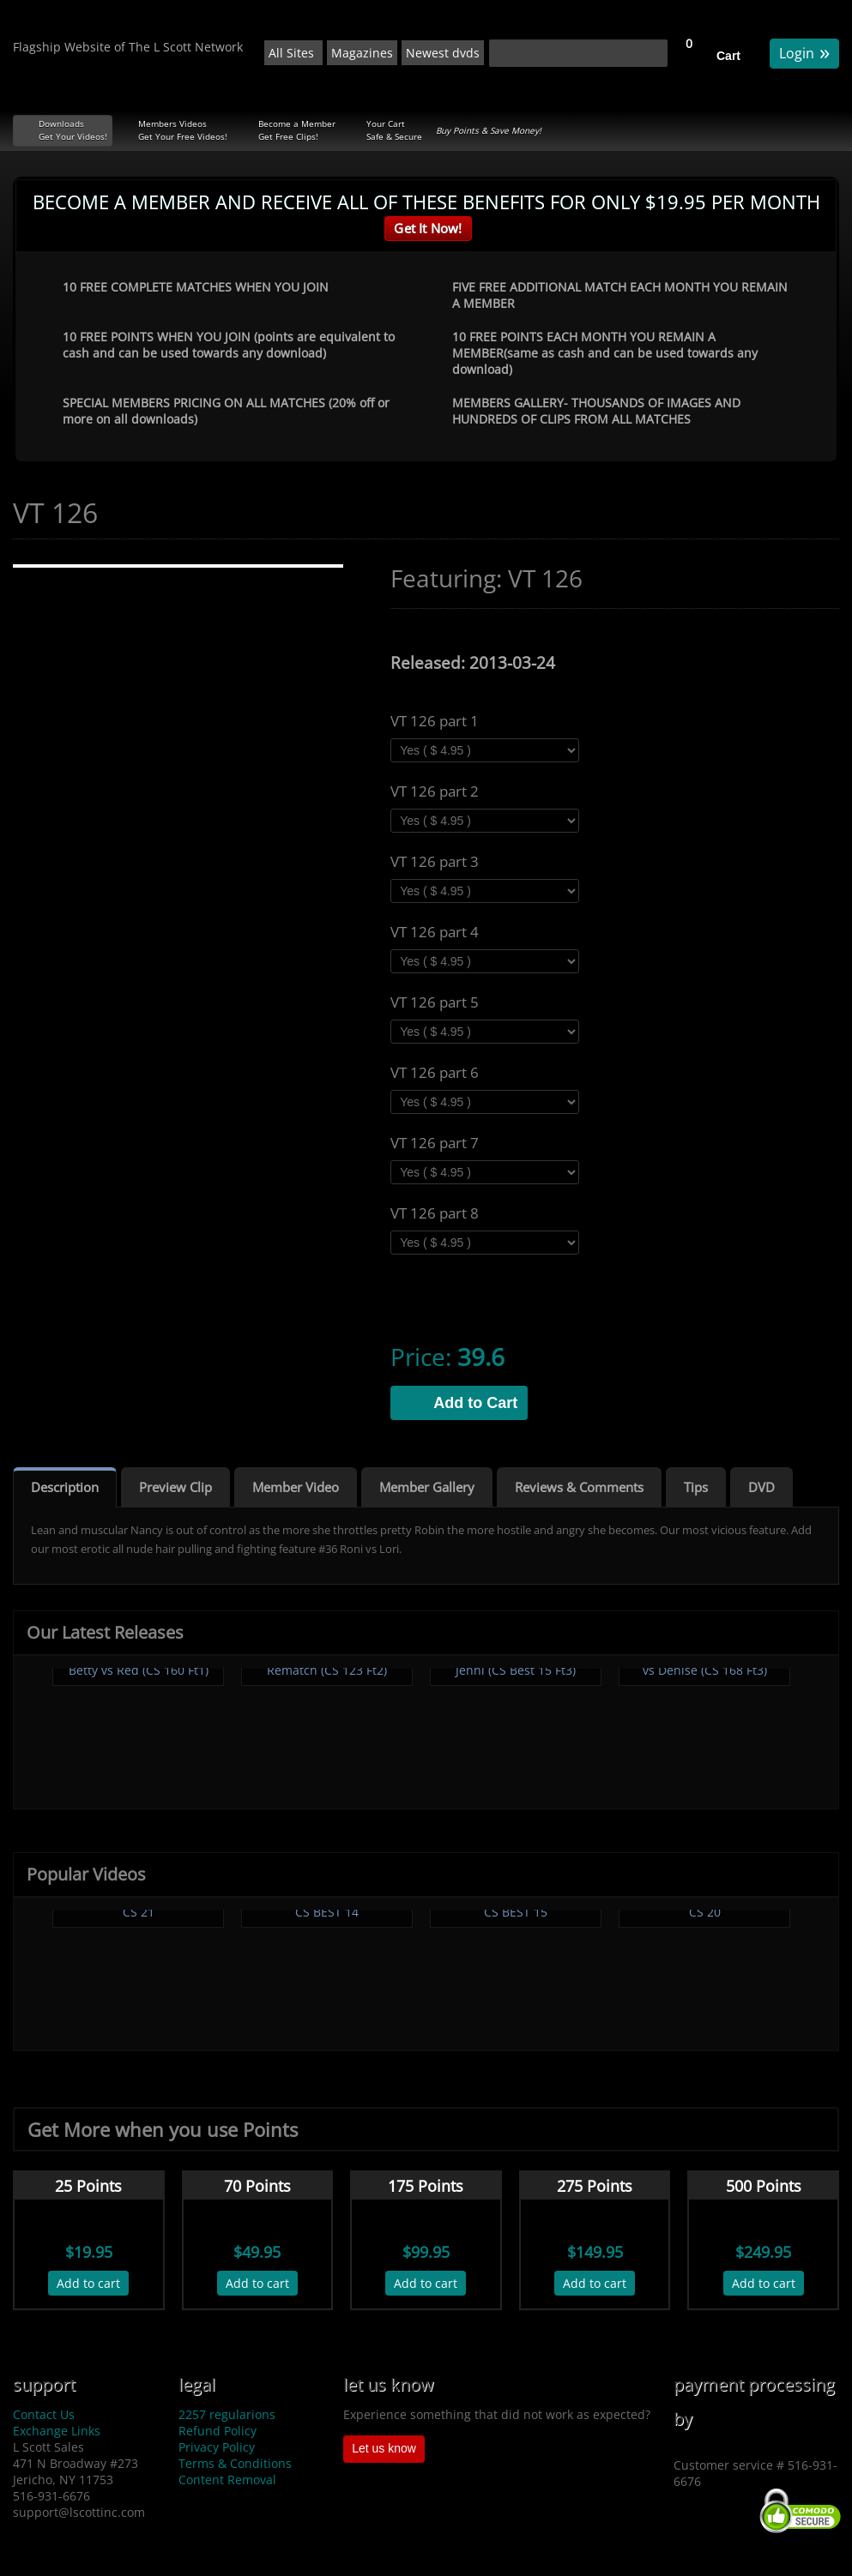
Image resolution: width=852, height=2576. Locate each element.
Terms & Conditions (235, 2463)
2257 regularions (226, 2414)
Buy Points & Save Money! (488, 130)
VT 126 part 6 (434, 1072)
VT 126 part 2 (434, 791)
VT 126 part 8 (434, 1213)
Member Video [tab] (295, 1487)
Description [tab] (65, 1487)
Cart (728, 56)
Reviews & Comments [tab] (579, 1487)
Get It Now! (428, 228)
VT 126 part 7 (434, 1143)
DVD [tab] (761, 1487)
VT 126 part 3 (434, 861)
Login (804, 52)
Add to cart (88, 2283)
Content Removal (227, 2479)
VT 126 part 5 (434, 1002)
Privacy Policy (216, 2447)
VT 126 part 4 (434, 932)
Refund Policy (217, 2431)
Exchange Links (56, 2431)
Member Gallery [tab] (426, 1487)
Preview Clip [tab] (175, 1487)
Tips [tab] (696, 1487)
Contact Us (44, 2414)
